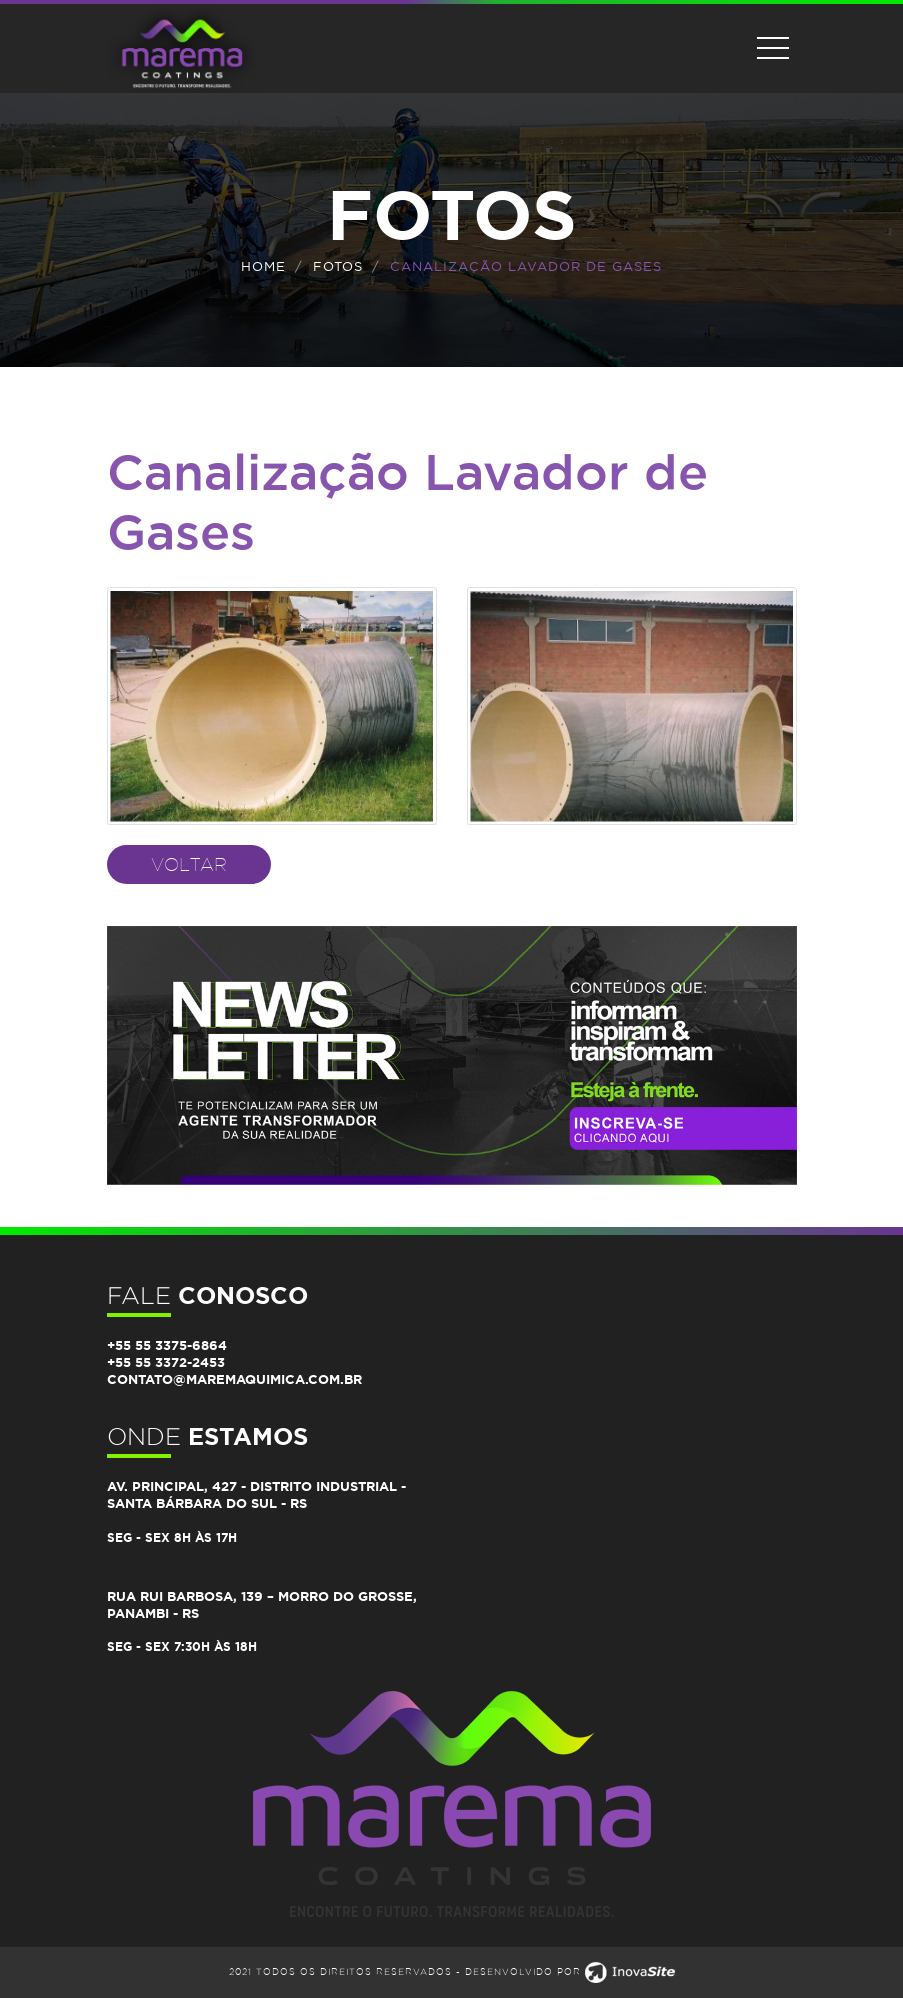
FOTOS (338, 266)
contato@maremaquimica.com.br (234, 1379)
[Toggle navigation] (773, 47)
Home (263, 266)
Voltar (189, 864)
